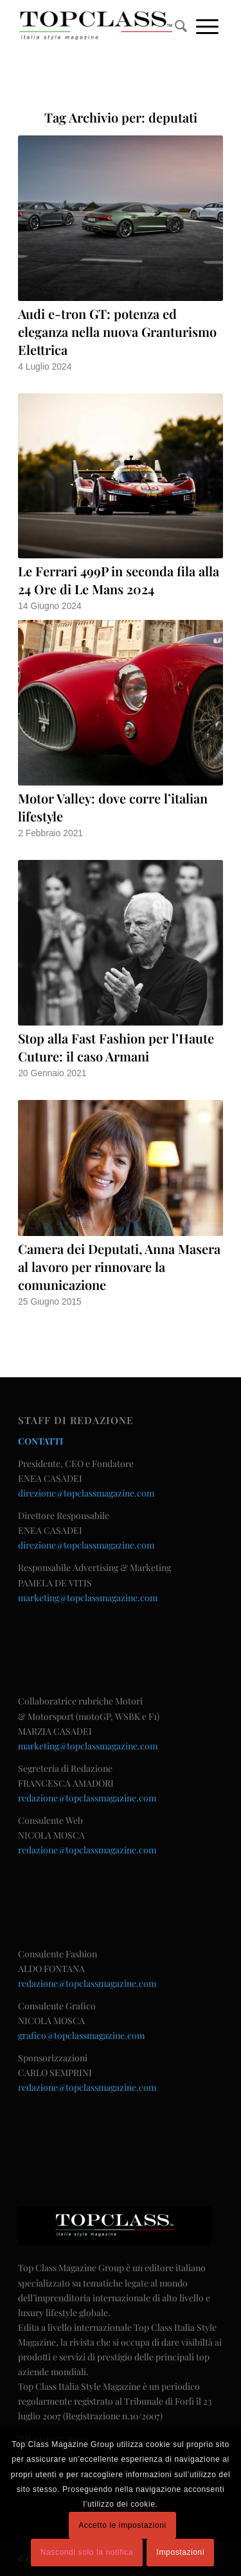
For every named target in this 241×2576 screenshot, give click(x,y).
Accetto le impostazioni (122, 2525)
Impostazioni (181, 2552)
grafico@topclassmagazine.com (81, 2035)
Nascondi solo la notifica (86, 2552)
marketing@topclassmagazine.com (87, 1598)
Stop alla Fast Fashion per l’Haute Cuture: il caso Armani (116, 1047)
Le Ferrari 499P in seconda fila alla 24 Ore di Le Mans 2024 (118, 579)
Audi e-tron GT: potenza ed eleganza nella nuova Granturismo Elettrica (117, 331)
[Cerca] (181, 25)
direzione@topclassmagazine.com (86, 1493)
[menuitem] (181, 25)
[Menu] (207, 25)
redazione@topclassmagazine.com (87, 1798)
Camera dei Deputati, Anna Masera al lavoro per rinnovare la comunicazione (119, 1266)
